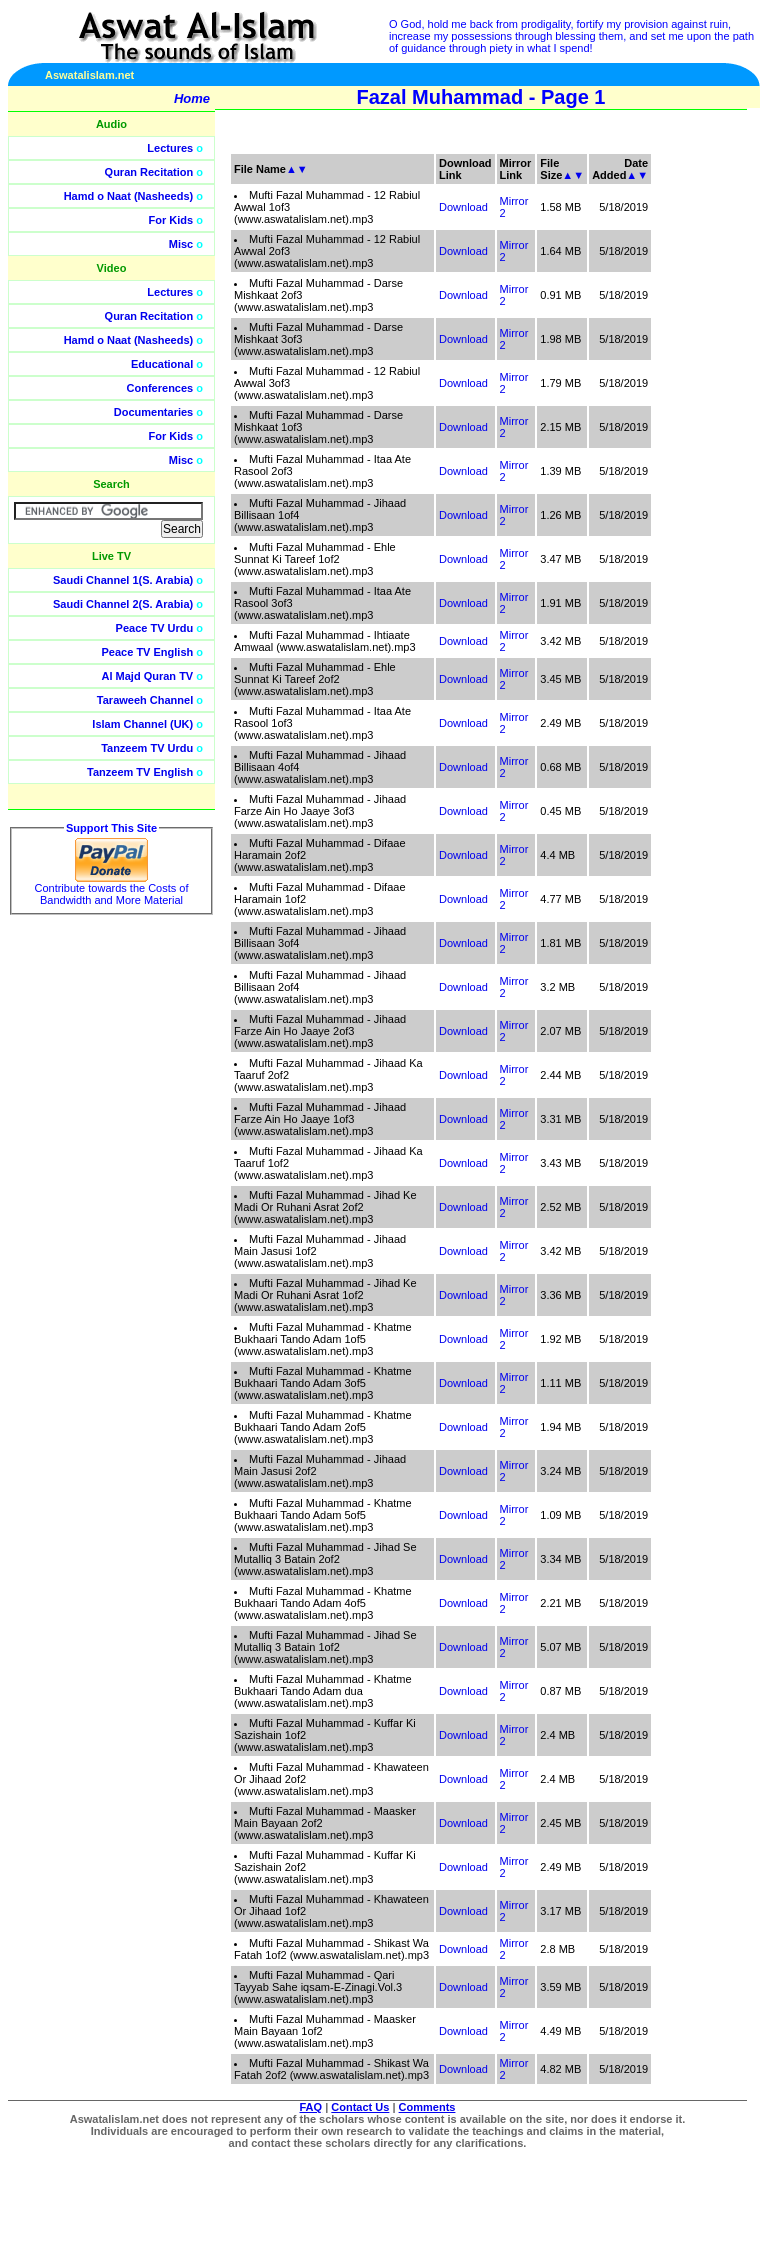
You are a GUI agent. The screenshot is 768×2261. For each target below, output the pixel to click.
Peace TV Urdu (155, 628)
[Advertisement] (673, 450)
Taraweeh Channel (145, 700)
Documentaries (153, 412)
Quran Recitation (149, 172)
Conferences (160, 388)
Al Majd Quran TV (148, 676)
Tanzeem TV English (140, 772)
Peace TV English (148, 652)
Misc (181, 244)
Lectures (170, 148)
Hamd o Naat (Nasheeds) (129, 196)
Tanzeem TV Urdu (147, 748)
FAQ (311, 2107)
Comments (427, 2107)
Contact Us (360, 2107)
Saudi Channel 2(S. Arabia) (123, 604)
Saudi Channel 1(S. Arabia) (123, 580)
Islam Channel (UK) (142, 724)
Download (463, 207)
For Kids (171, 220)
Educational (162, 364)
